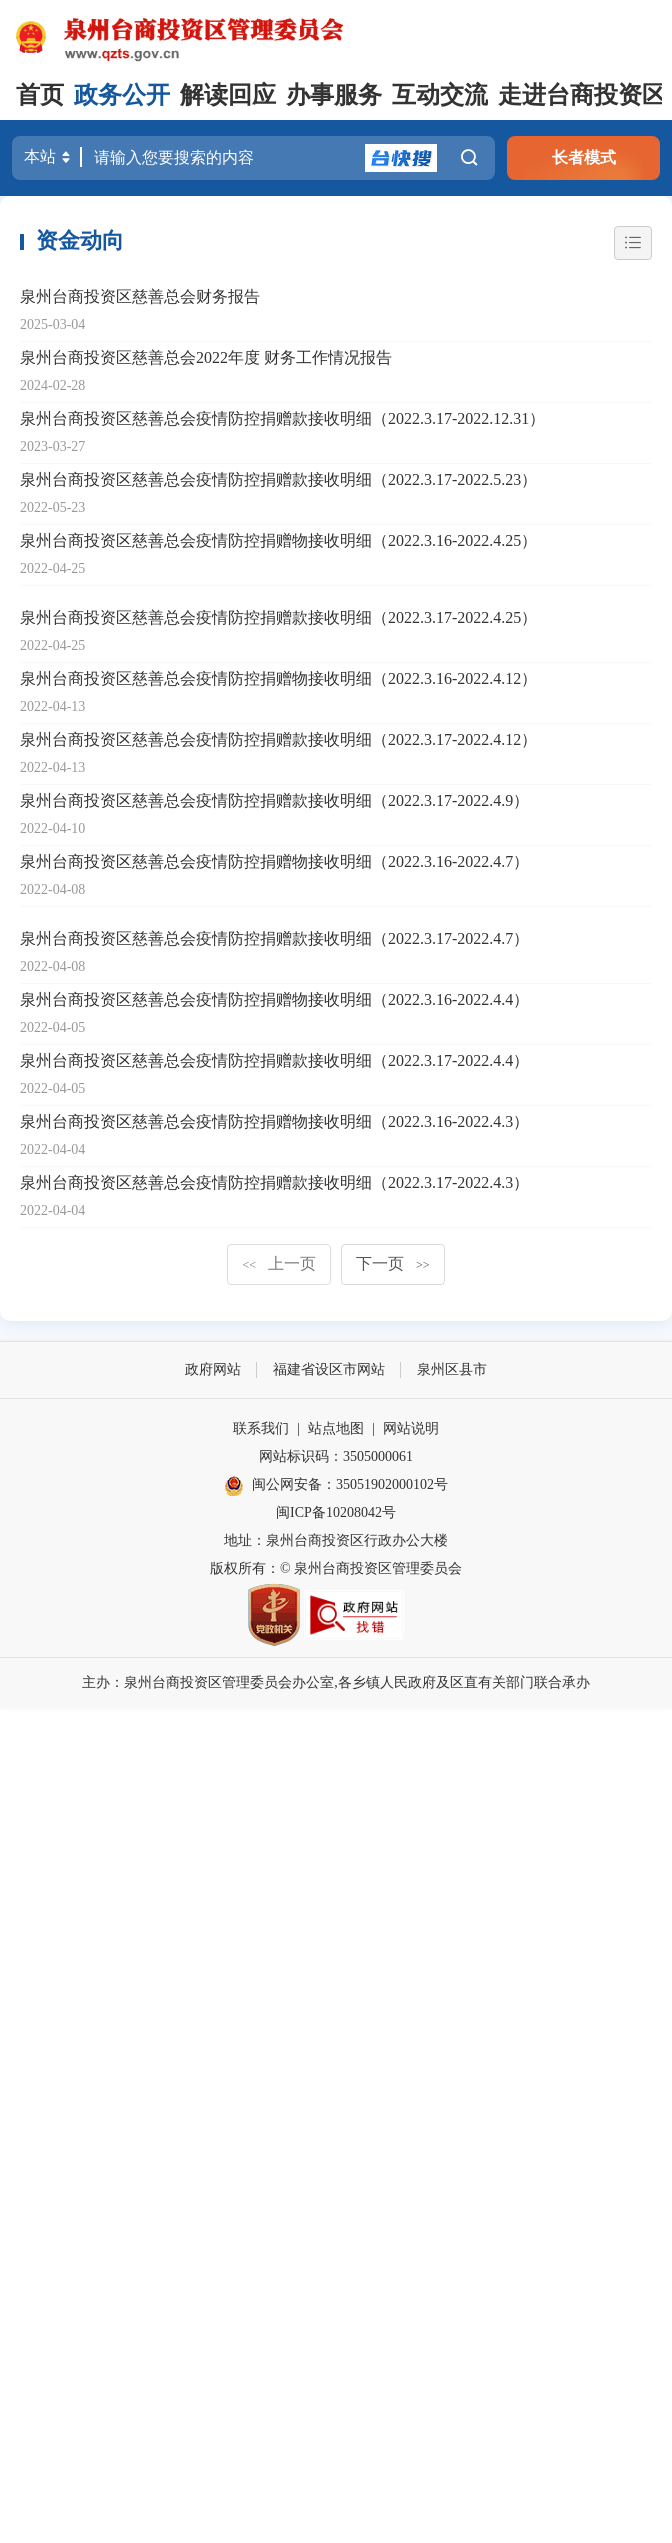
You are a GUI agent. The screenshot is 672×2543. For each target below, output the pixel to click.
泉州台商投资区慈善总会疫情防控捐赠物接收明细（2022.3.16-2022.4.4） (274, 999)
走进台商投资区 (582, 95)
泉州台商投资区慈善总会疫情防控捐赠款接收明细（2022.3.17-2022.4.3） (274, 1182)
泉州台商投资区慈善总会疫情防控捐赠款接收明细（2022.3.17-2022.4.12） (278, 739)
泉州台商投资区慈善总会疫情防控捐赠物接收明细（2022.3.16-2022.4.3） (274, 1121)
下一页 (393, 1263)
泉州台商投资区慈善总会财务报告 (140, 296)
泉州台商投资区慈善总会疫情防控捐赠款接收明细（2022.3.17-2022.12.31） (282, 418)
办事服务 (334, 95)
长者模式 (584, 157)
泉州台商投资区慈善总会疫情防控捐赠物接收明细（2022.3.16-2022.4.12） (278, 678)
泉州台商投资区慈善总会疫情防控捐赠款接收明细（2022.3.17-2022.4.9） (274, 800)
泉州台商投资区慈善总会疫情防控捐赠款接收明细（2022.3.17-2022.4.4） (274, 1060)
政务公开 (122, 95)
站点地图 (336, 1428)
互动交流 (440, 95)
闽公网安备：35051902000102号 (336, 1486)
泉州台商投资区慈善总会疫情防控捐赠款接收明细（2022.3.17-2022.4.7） (274, 938)
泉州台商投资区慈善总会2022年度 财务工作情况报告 (206, 357)
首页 (40, 95)
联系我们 (261, 1428)
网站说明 (411, 1428)
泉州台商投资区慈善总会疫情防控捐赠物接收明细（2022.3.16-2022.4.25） (278, 540)
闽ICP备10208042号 (336, 1512)
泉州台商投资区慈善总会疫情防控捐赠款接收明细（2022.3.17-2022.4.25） (278, 617)
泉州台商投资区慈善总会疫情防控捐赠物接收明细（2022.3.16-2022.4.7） (274, 861)
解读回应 (228, 95)
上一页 (279, 1263)
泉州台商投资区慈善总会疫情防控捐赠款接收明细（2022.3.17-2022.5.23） (278, 479)
